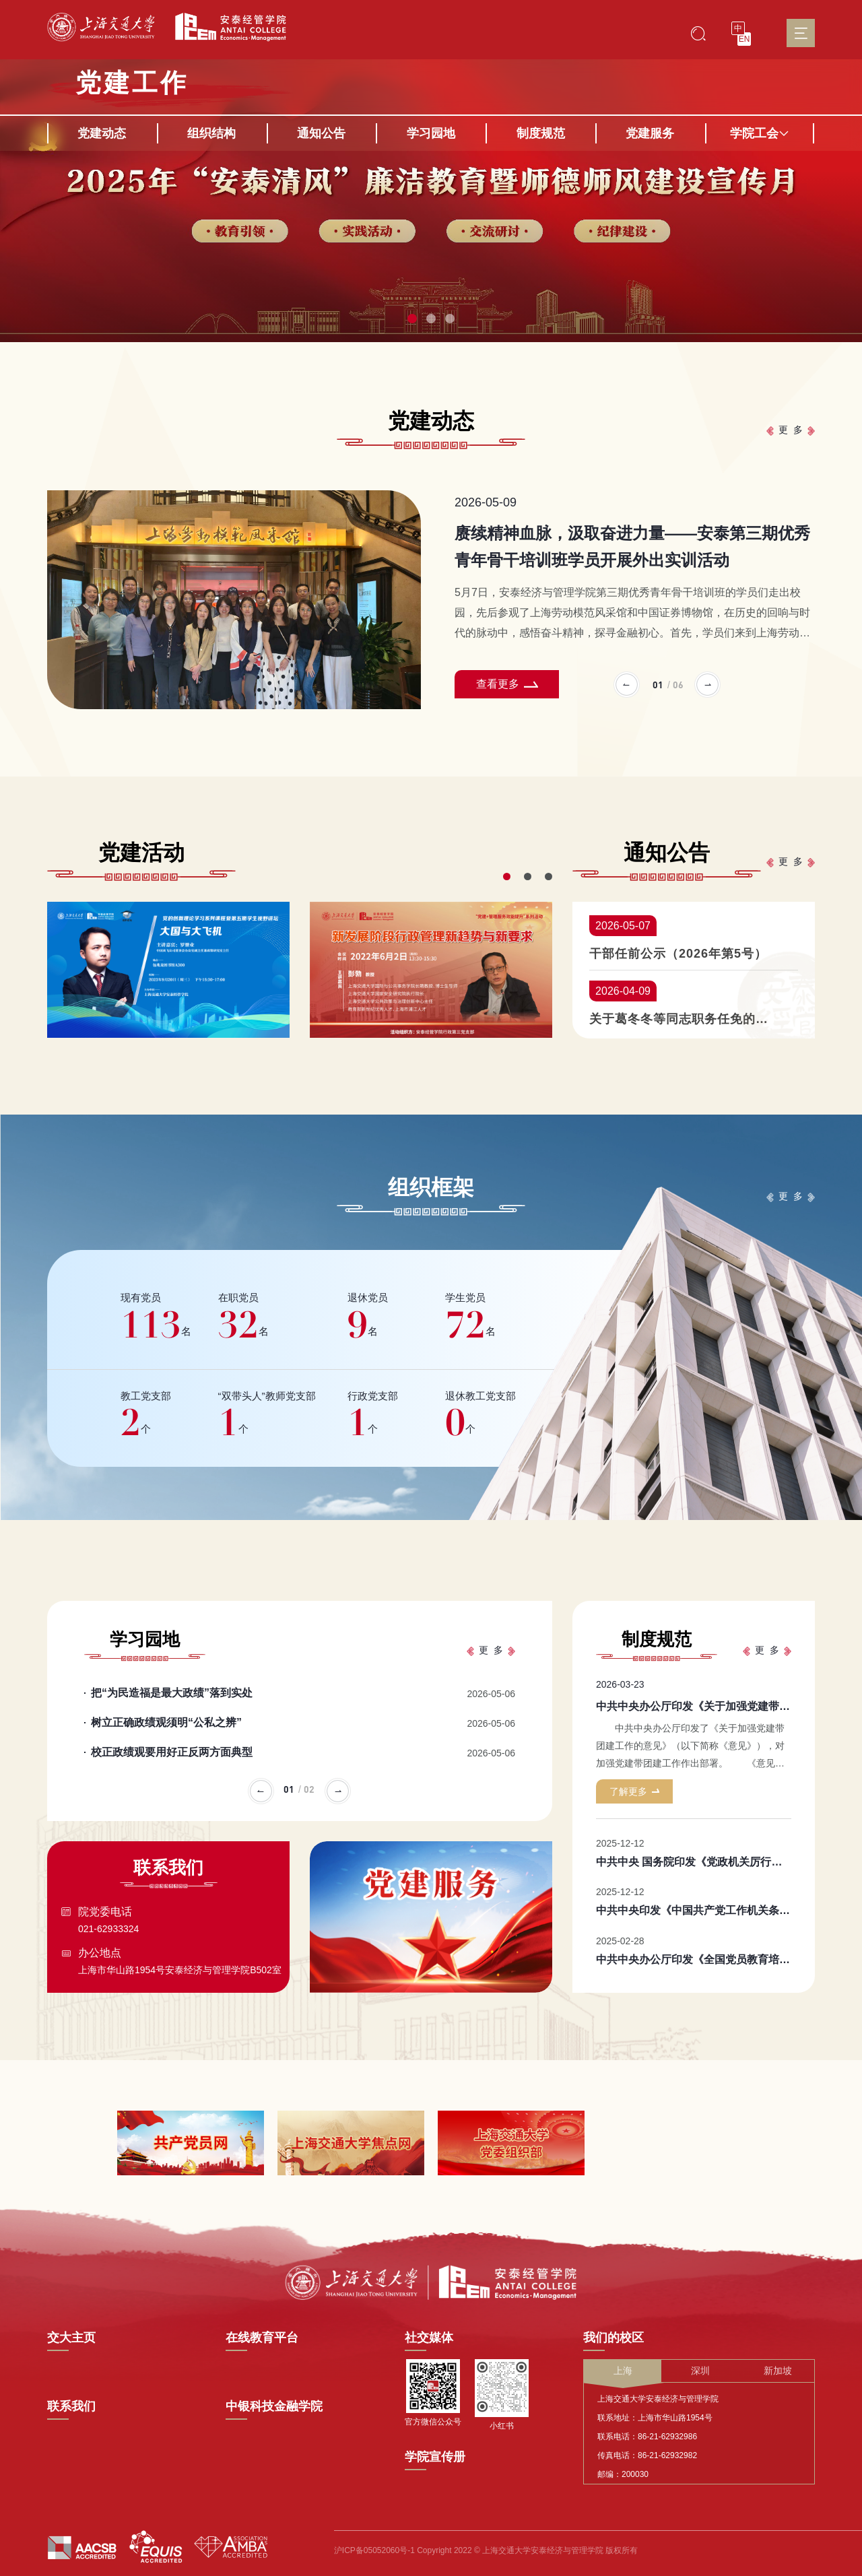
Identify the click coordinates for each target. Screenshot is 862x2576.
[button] (412, 318)
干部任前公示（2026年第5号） (678, 953)
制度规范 (541, 133)
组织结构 (211, 133)
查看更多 (507, 684)
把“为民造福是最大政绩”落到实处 (172, 1692)
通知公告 (321, 133)
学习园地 (431, 133)
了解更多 (634, 1791)
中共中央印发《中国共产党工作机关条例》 (698, 1910)
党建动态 (101, 133)
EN (744, 39)
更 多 (790, 429)
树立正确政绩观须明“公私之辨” (166, 1722)
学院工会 (759, 133)
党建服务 (650, 133)
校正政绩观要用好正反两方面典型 (172, 1752)
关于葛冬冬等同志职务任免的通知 (680, 1019)
